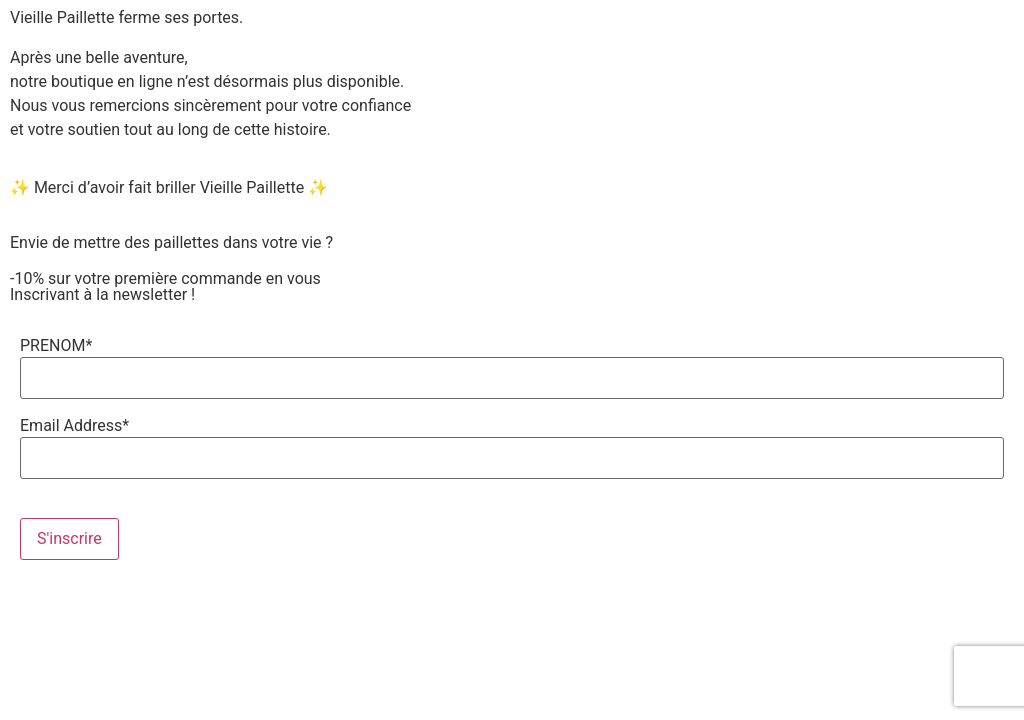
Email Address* (74, 426)
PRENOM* (56, 346)
